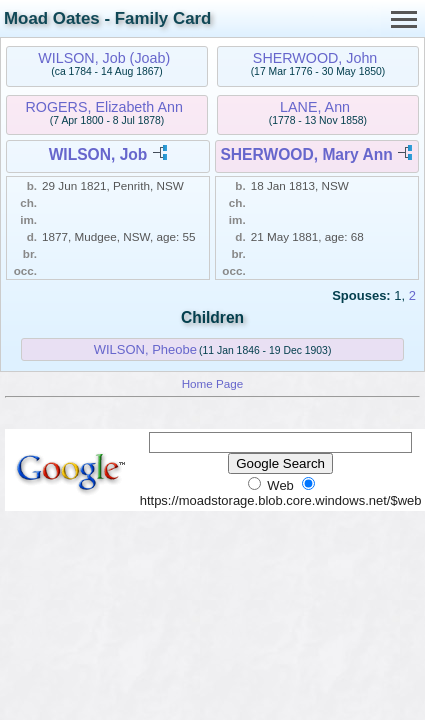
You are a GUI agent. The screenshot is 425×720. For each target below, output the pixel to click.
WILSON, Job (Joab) (104, 58)
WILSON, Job (98, 154)
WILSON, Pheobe (145, 349)
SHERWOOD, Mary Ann (306, 154)
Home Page (213, 383)
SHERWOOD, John (315, 58)
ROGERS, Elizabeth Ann (104, 107)
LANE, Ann (315, 107)
